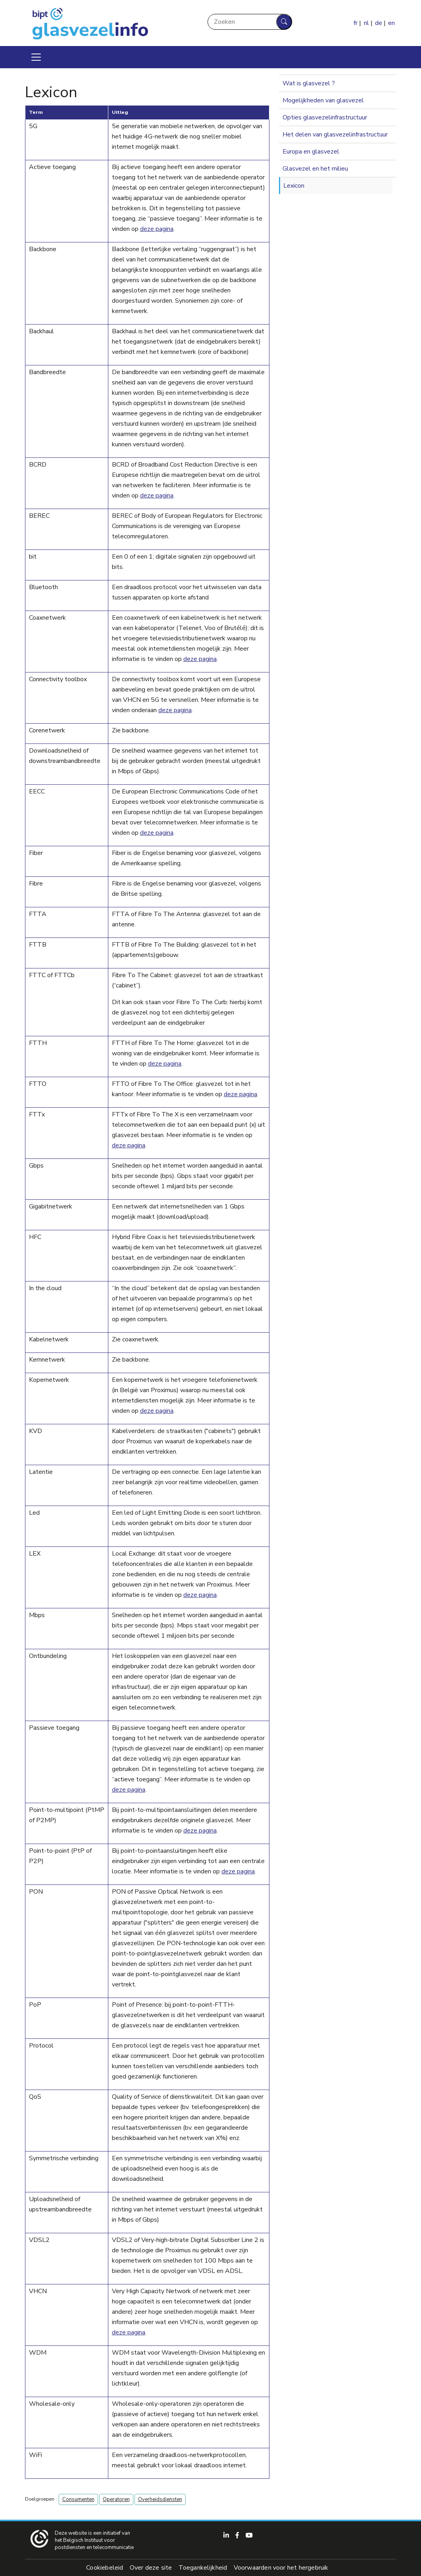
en (391, 23)
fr (356, 23)
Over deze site (151, 2567)
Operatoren (116, 2499)
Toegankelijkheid (203, 2567)
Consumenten (78, 2499)
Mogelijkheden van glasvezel (323, 100)
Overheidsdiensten (160, 2499)
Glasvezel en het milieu (315, 168)
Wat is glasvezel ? (309, 83)
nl (366, 23)
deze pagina (156, 229)
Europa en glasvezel (311, 151)
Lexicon (293, 185)
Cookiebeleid (104, 2567)
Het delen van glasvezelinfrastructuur (335, 134)
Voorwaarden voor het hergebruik (281, 2567)
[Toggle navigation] (36, 57)
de (378, 23)
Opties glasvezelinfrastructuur (325, 117)
